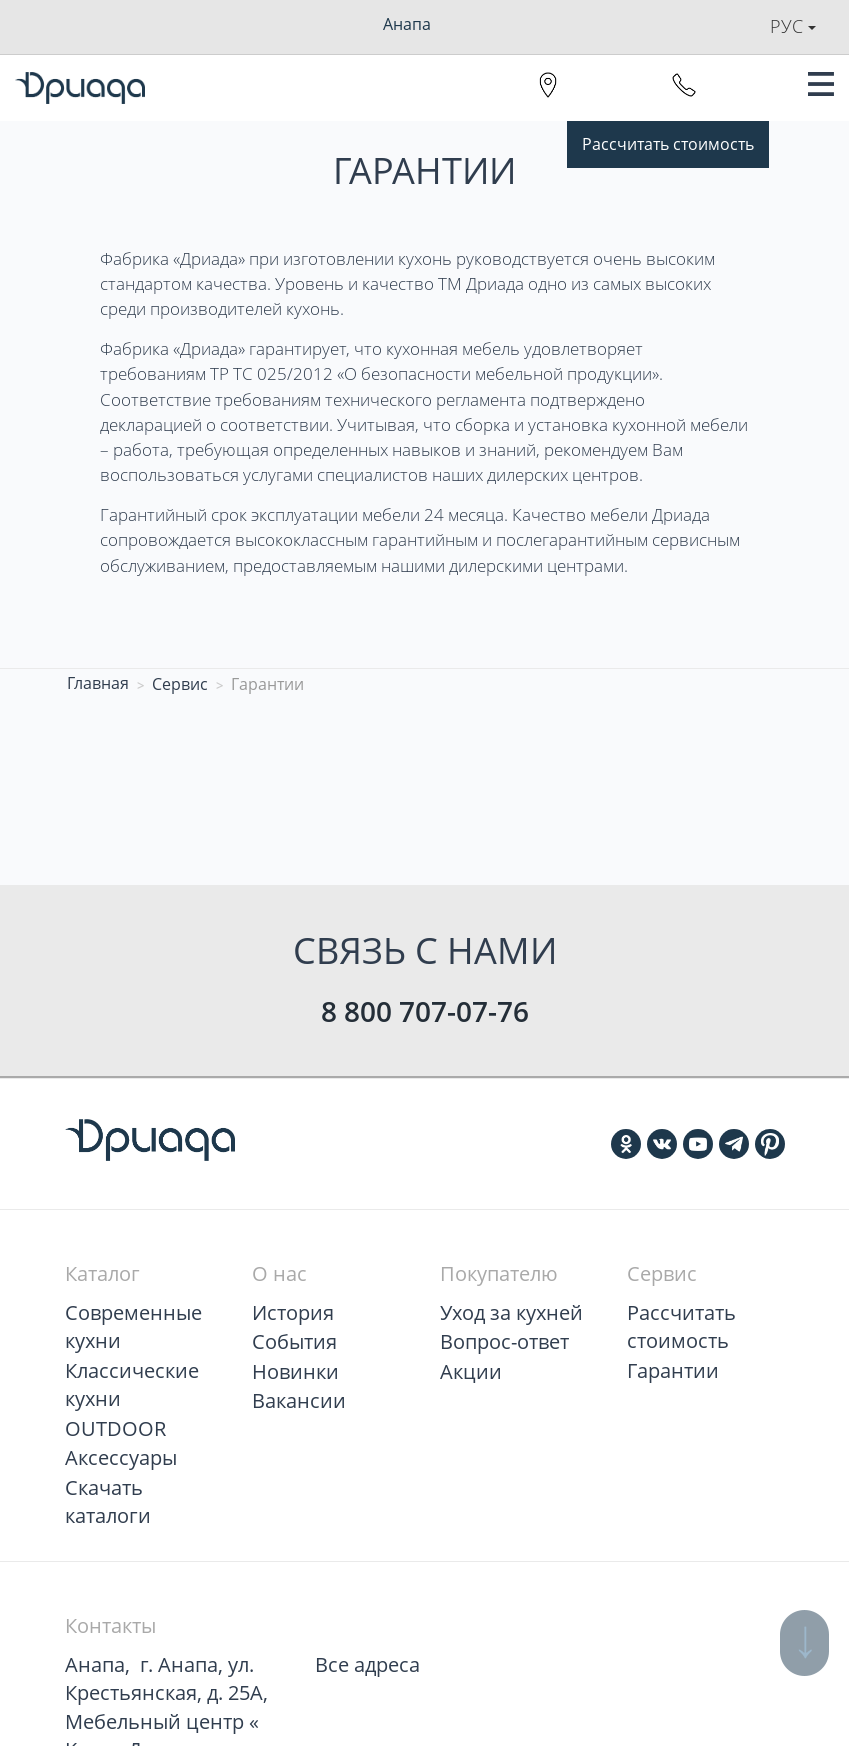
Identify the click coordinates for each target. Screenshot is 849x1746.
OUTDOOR (115, 1428)
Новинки (295, 1371)
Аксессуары (121, 1457)
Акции (471, 1371)
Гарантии (673, 1370)
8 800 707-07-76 (425, 1011)
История (293, 1312)
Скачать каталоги (108, 1502)
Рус (793, 26)
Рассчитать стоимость (668, 144)
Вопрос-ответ (504, 1341)
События (294, 1341)
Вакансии (299, 1400)
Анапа (407, 24)
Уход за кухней (511, 1312)
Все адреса (367, 1664)
